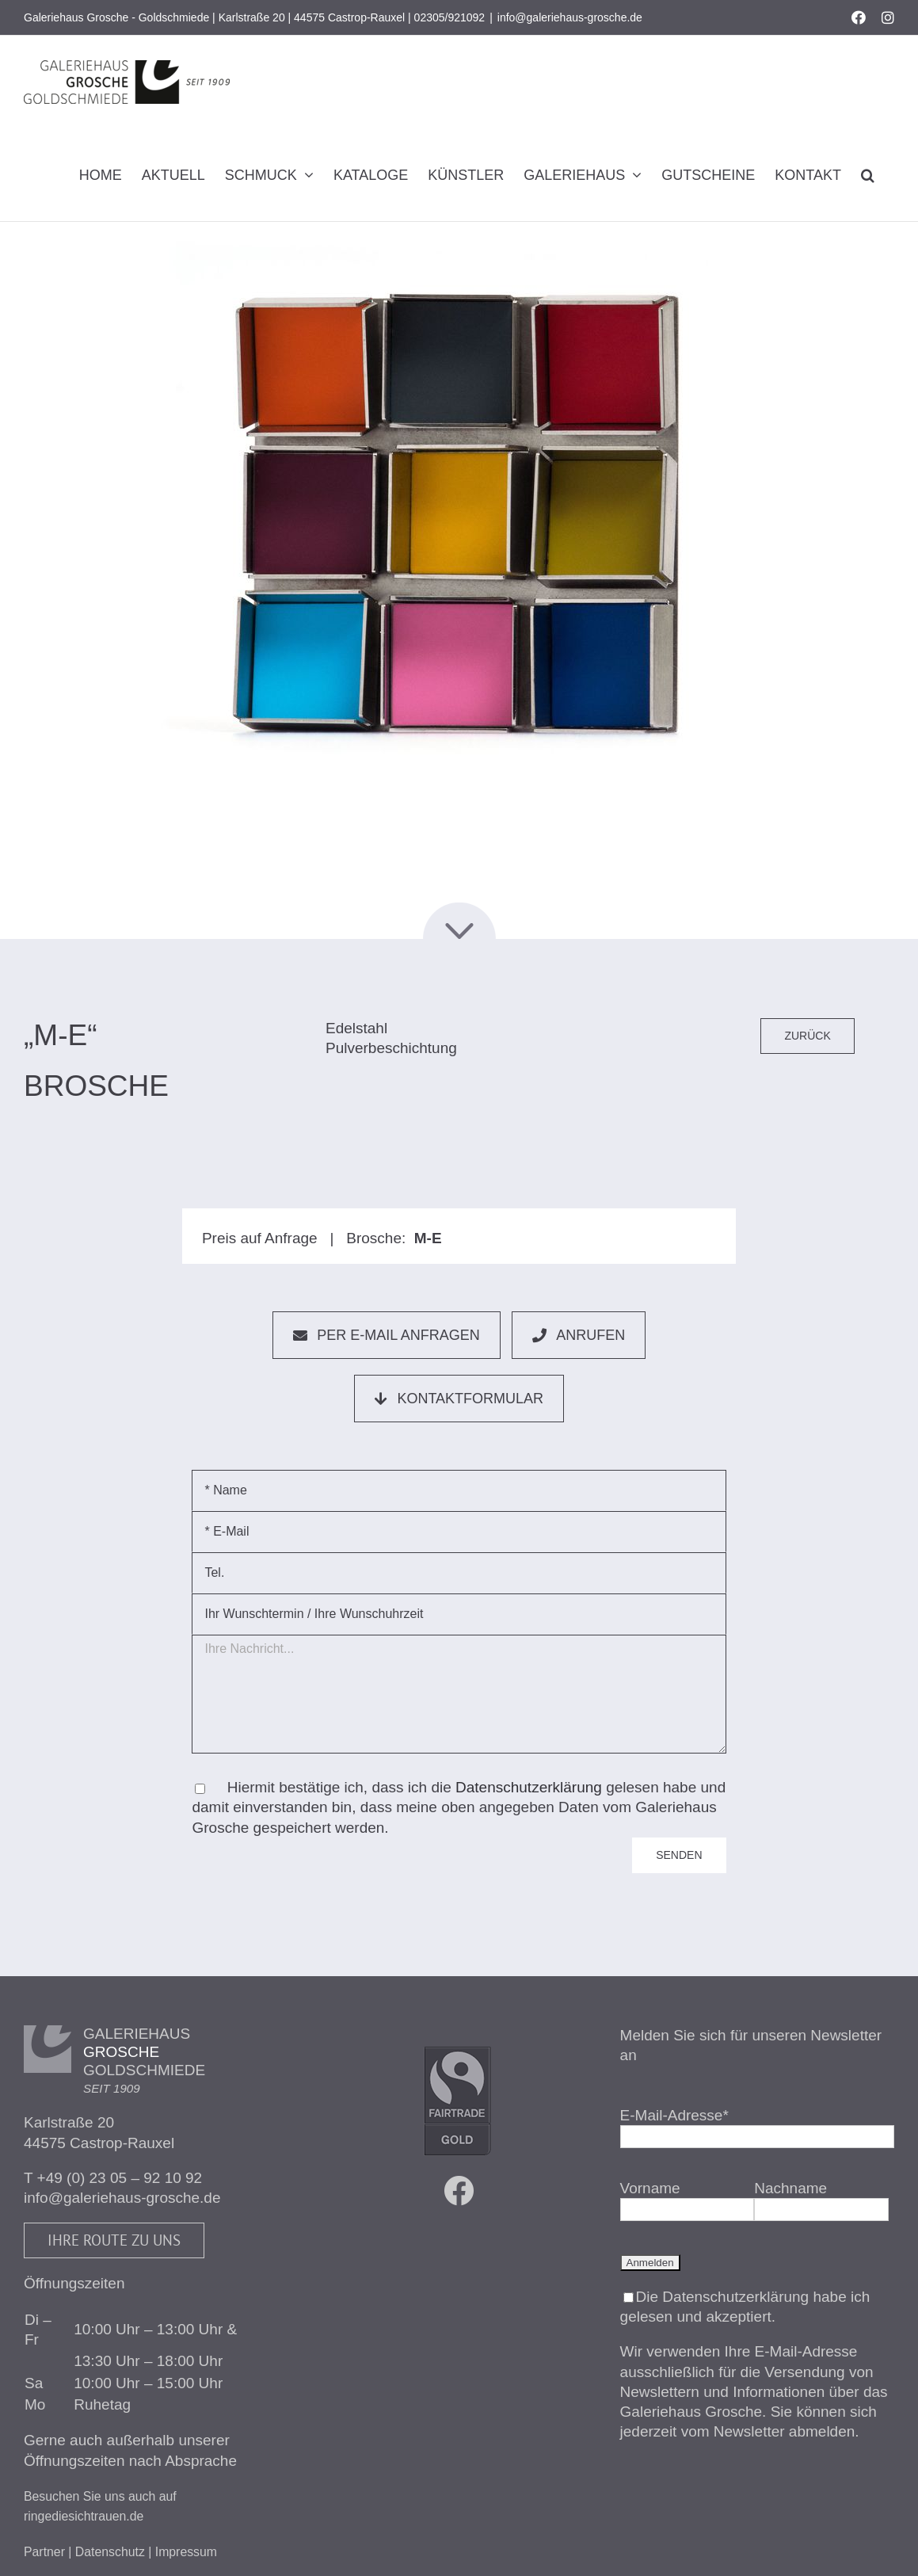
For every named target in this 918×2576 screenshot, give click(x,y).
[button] (867, 174)
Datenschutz (110, 2552)
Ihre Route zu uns (114, 2240)
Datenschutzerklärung (528, 1787)
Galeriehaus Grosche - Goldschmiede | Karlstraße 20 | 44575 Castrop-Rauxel (214, 17)
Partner (44, 2552)
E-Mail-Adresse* (674, 2115)
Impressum (186, 2552)
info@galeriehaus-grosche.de (569, 17)
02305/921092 (450, 17)
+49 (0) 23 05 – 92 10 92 (120, 2178)
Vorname (650, 2188)
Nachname (790, 2188)
